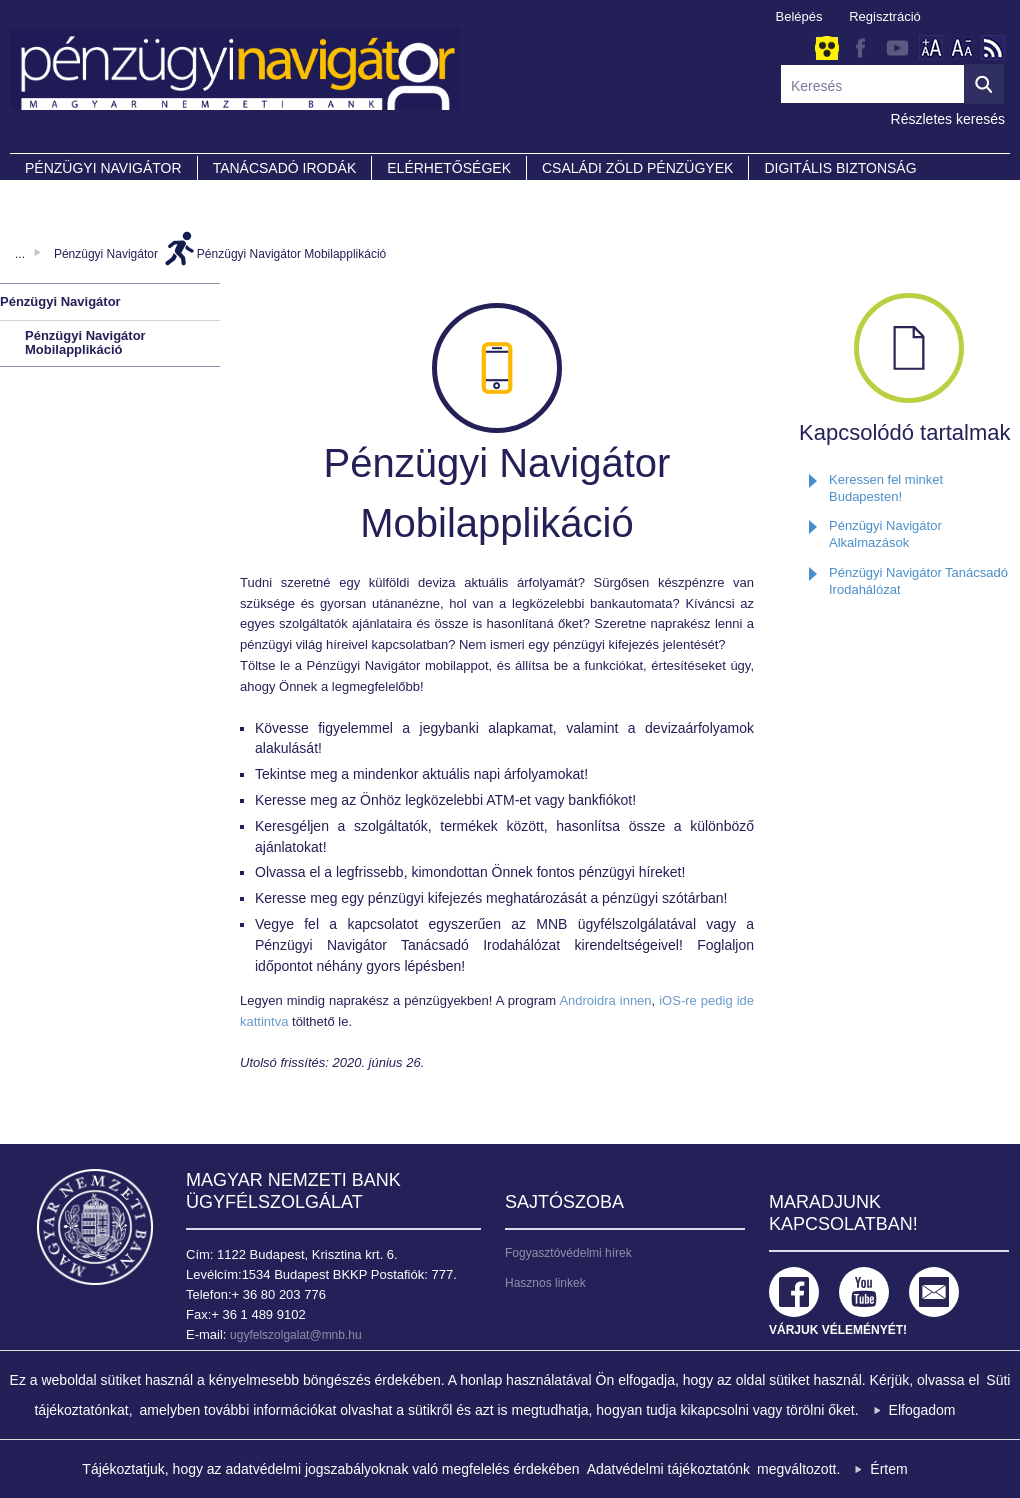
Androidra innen (605, 1000)
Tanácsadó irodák (285, 168)
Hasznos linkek (545, 1283)
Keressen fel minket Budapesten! (886, 488)
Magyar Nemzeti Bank (95, 1227)
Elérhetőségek (449, 168)
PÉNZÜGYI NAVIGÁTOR (103, 168)
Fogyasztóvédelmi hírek (568, 1253)
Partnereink (75, 196)
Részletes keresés (948, 119)
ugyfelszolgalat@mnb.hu (296, 1335)
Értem (888, 1469)
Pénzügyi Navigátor (106, 254)
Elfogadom (922, 1410)
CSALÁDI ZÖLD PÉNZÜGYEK (637, 168)
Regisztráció (885, 16)
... (20, 254)
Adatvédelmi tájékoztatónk (668, 1469)
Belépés (799, 16)
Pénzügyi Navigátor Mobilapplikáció (291, 254)
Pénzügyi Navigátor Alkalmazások (885, 534)
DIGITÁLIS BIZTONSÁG (840, 168)
